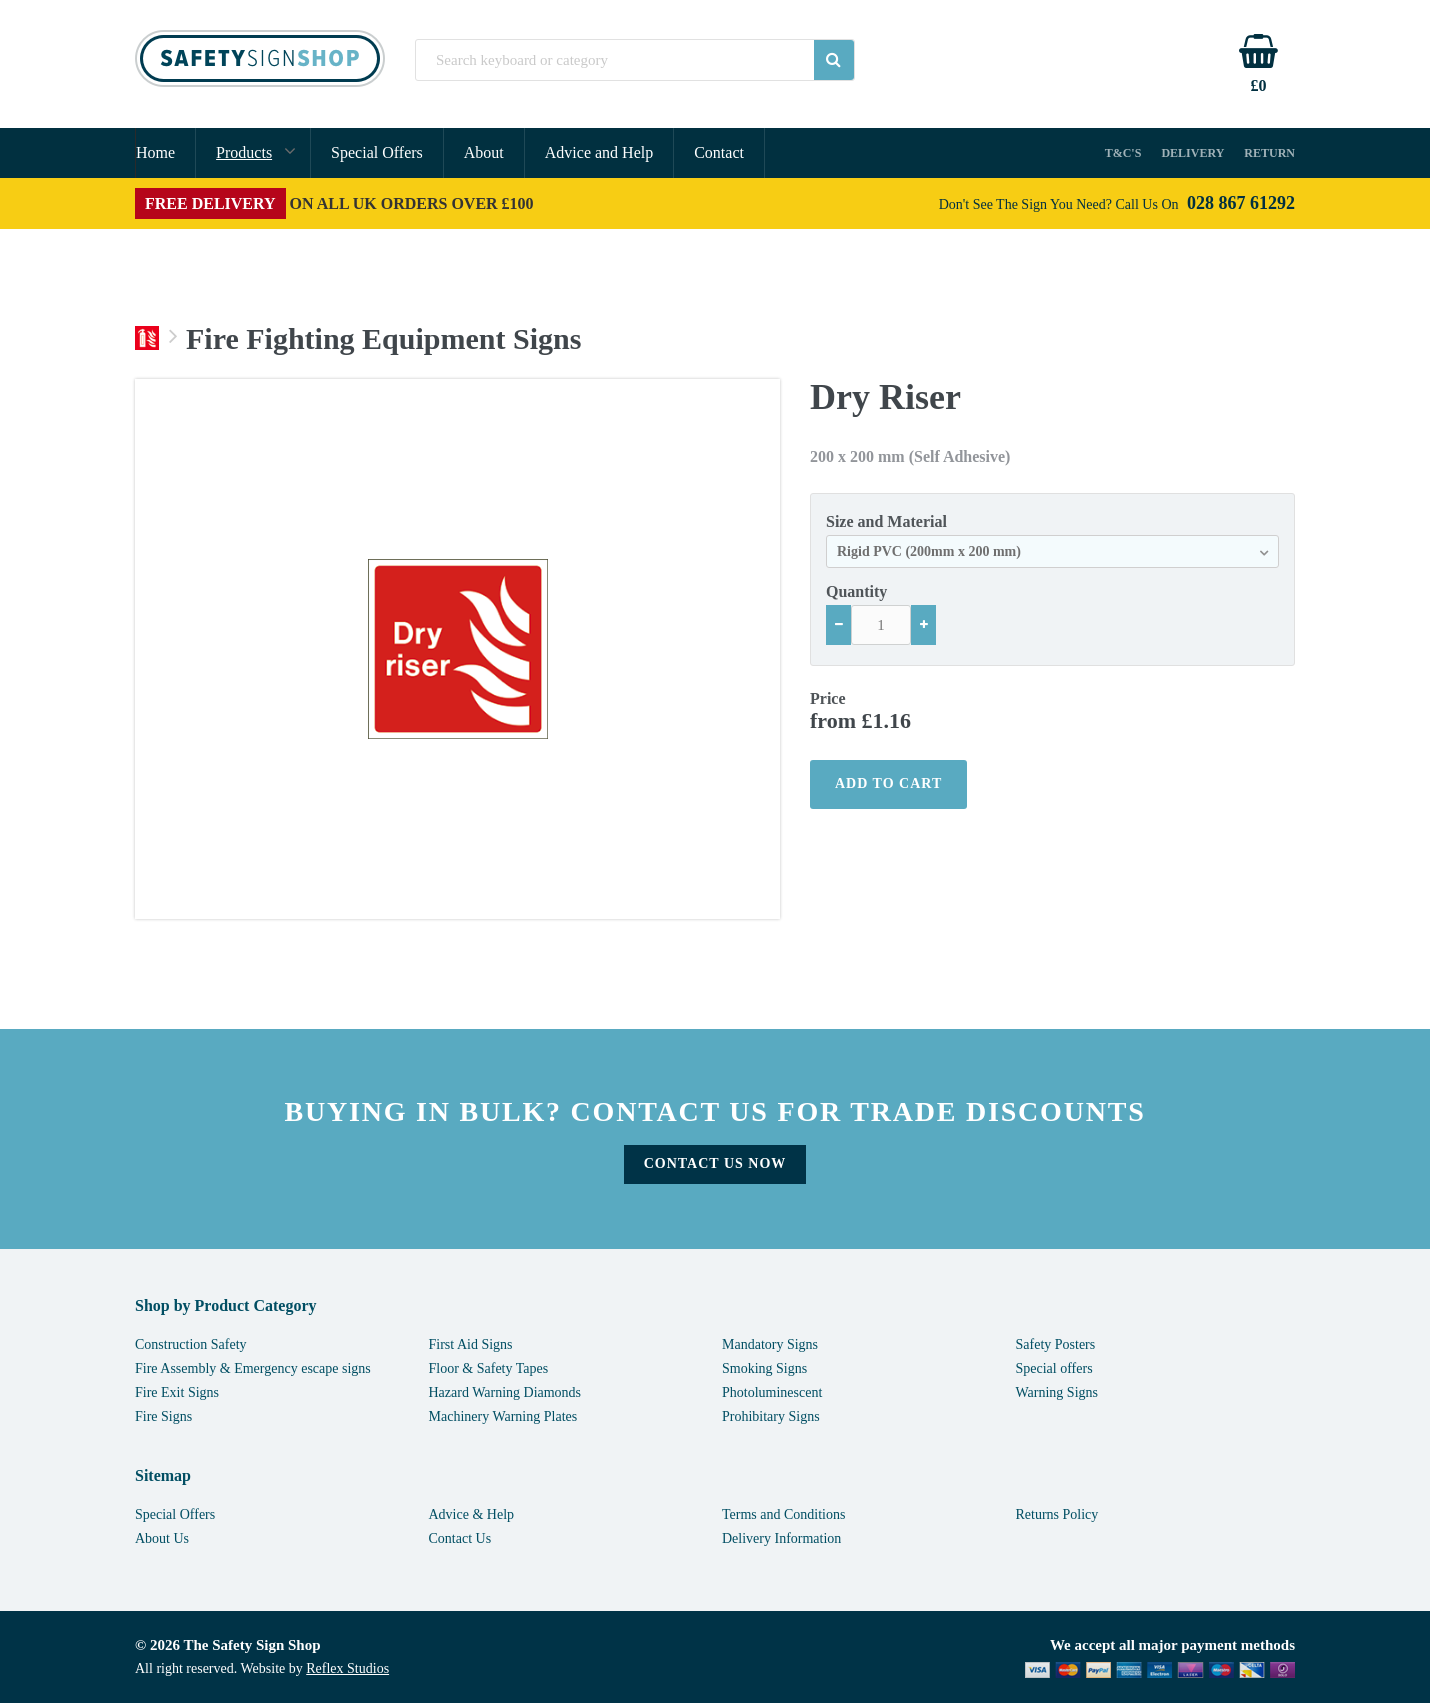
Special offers (1054, 1368)
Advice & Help (472, 1514)
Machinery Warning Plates (503, 1416)
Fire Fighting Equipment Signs (383, 339)
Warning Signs (1057, 1392)
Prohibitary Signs (771, 1416)
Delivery (1192, 153)
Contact (719, 152)
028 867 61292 (1241, 203)
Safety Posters (1056, 1344)
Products (244, 152)
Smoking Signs (764, 1368)
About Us (162, 1538)
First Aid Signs (471, 1344)
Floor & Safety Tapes (489, 1368)
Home (155, 152)
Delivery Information (781, 1538)
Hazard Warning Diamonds (505, 1392)
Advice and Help (599, 152)
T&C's (1123, 153)
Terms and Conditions (783, 1514)
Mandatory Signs (770, 1344)
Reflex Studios (347, 1668)
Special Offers (377, 152)
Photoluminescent (772, 1392)
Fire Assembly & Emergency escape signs (253, 1368)
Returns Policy (1057, 1514)
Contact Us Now (715, 1163)
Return (1269, 153)
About (484, 152)
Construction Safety (191, 1344)
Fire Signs (163, 1416)
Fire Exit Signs (177, 1392)
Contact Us (460, 1538)
